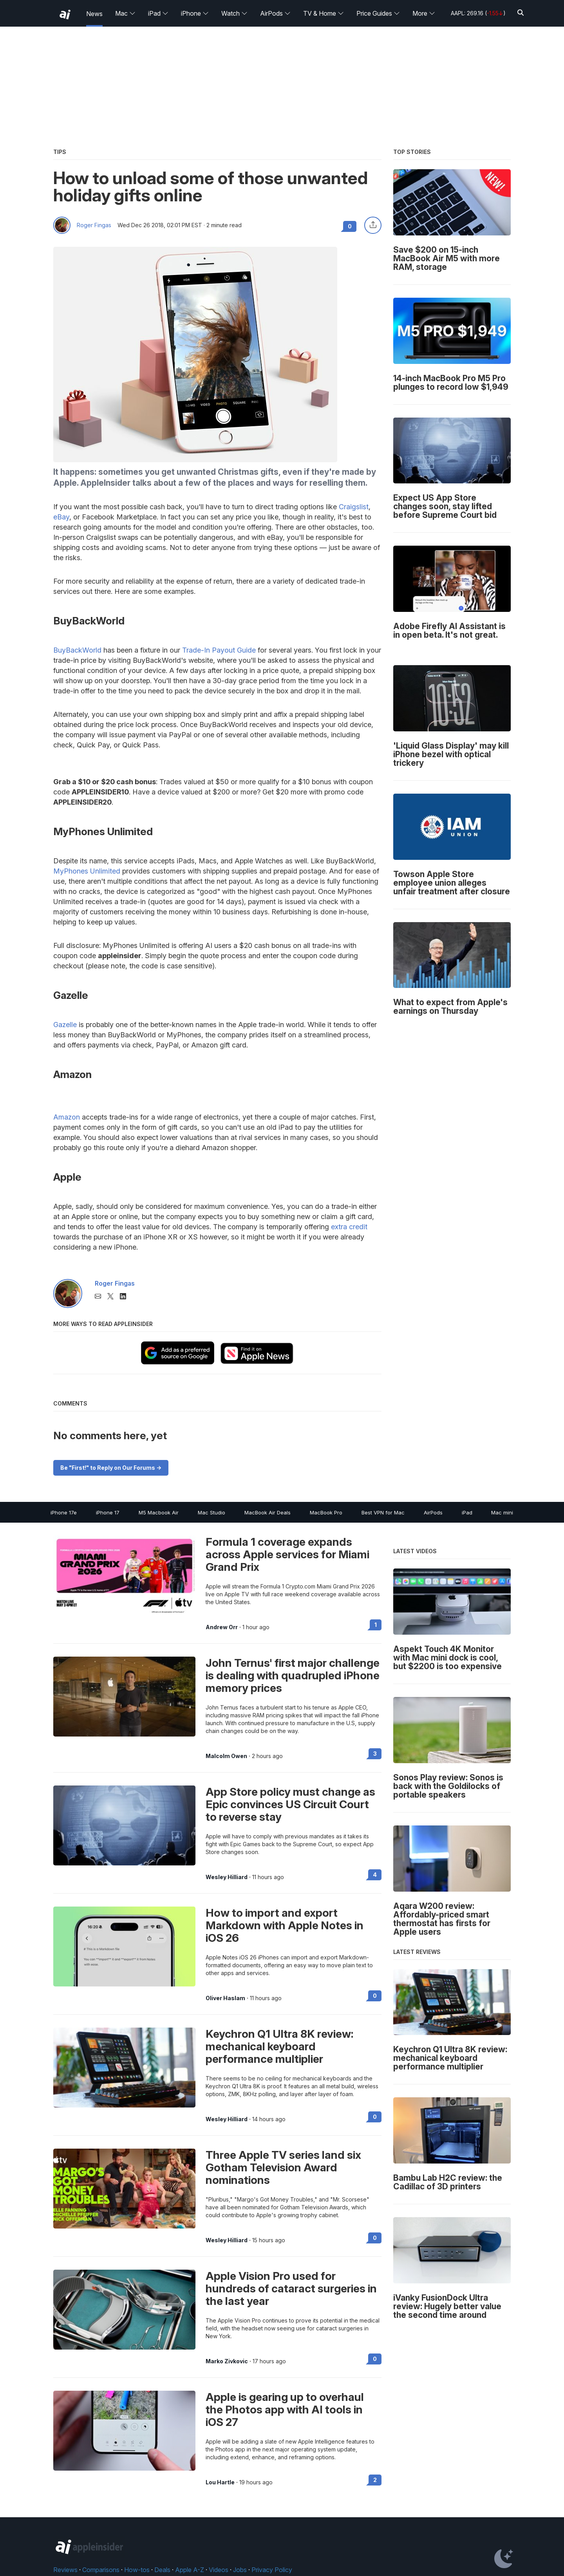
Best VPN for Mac (383, 1512)
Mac (125, 13)
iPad (158, 13)
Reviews (65, 2570)
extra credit (349, 1227)
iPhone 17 (107, 1512)
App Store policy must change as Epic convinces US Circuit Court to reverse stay (290, 1804)
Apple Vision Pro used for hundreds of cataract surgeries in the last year (291, 2288)
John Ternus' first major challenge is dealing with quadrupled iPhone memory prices (293, 1675)
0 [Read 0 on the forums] (375, 1995)
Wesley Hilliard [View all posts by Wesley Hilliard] (227, 1877)
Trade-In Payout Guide (219, 650)
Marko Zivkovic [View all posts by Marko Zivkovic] (227, 2361)
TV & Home (323, 13)
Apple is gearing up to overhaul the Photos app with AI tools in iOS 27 (285, 2409)
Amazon (66, 1117)
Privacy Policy (271, 2570)
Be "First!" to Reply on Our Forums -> (110, 1467)
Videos (218, 2570)
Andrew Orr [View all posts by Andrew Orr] (222, 1627)
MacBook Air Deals (267, 1512)
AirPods (275, 13)
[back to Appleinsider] (65, 14)
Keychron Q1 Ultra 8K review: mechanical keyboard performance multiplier (279, 2046)
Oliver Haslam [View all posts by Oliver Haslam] (225, 1998)
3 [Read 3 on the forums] (375, 1753)
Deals (162, 2570)
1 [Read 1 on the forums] (375, 1624)
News (94, 14)
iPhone (195, 13)
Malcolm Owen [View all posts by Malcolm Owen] (226, 1756)
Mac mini (502, 1512)
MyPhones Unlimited (86, 871)
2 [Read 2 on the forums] (375, 2480)
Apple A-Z (189, 2570)
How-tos (137, 2570)
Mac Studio (211, 1512)
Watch (234, 13)
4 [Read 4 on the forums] (375, 1874)
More (423, 13)
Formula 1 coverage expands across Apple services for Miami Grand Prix (287, 1554)
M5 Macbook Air (159, 1512)
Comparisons (100, 2570)
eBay (61, 517)
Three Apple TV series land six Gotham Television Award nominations (283, 2167)
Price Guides (378, 13)
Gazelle (65, 1024)
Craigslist (354, 507)
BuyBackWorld (77, 650)
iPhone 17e (64, 1512)
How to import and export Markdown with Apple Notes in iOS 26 (284, 1925)
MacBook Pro (326, 1512)
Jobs (240, 2570)
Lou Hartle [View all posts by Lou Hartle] (220, 2482)
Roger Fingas (94, 225)
